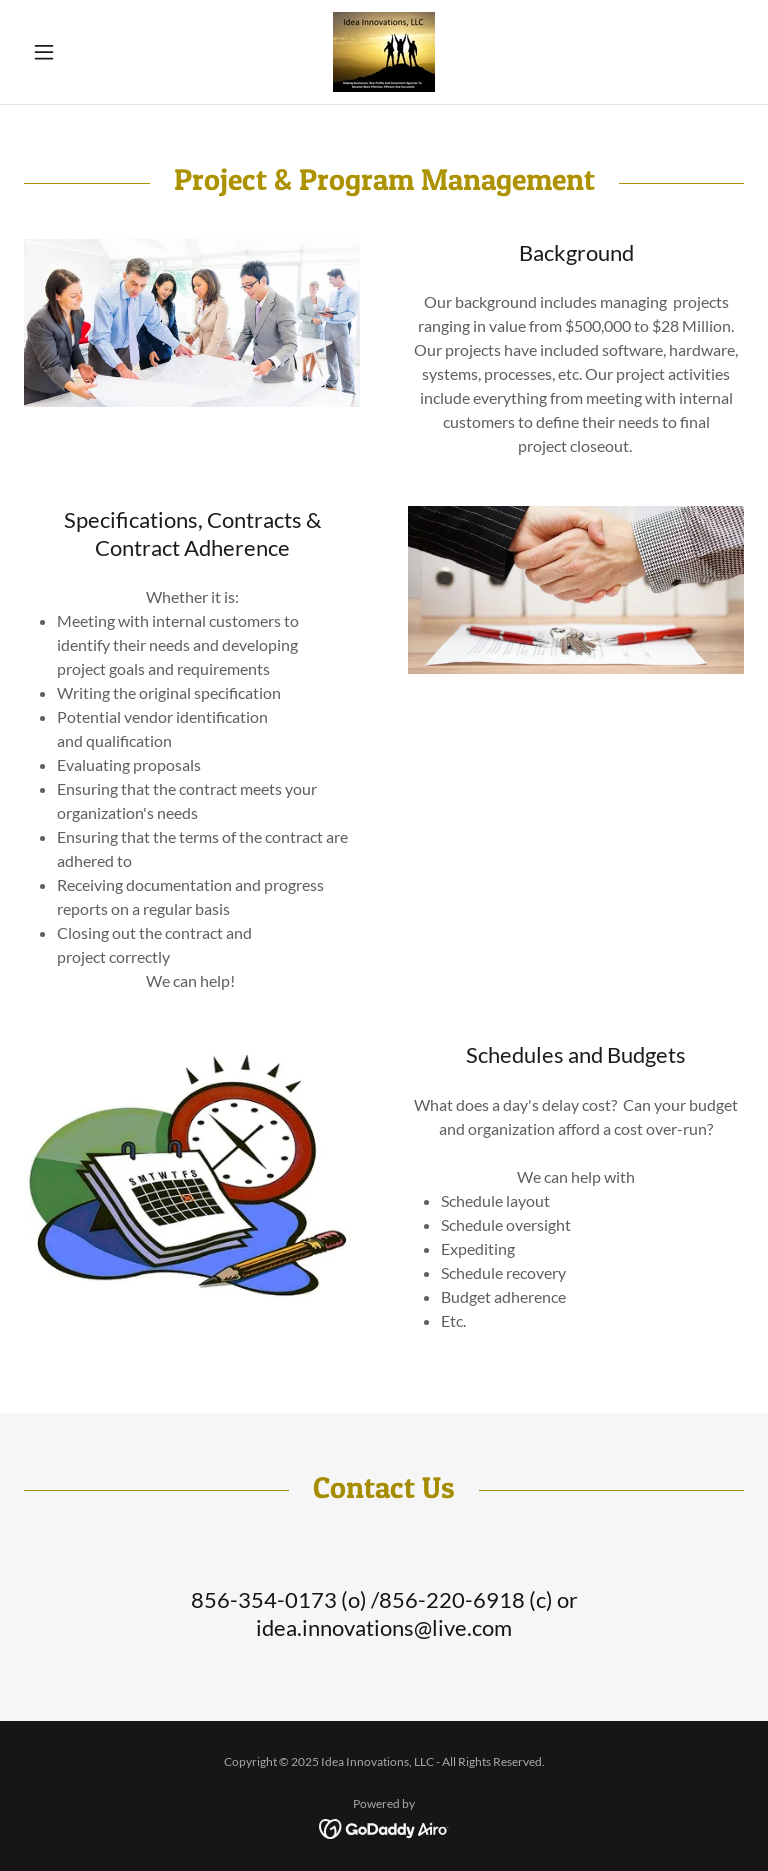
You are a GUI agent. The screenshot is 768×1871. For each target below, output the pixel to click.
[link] (384, 52)
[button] (78, 52)
